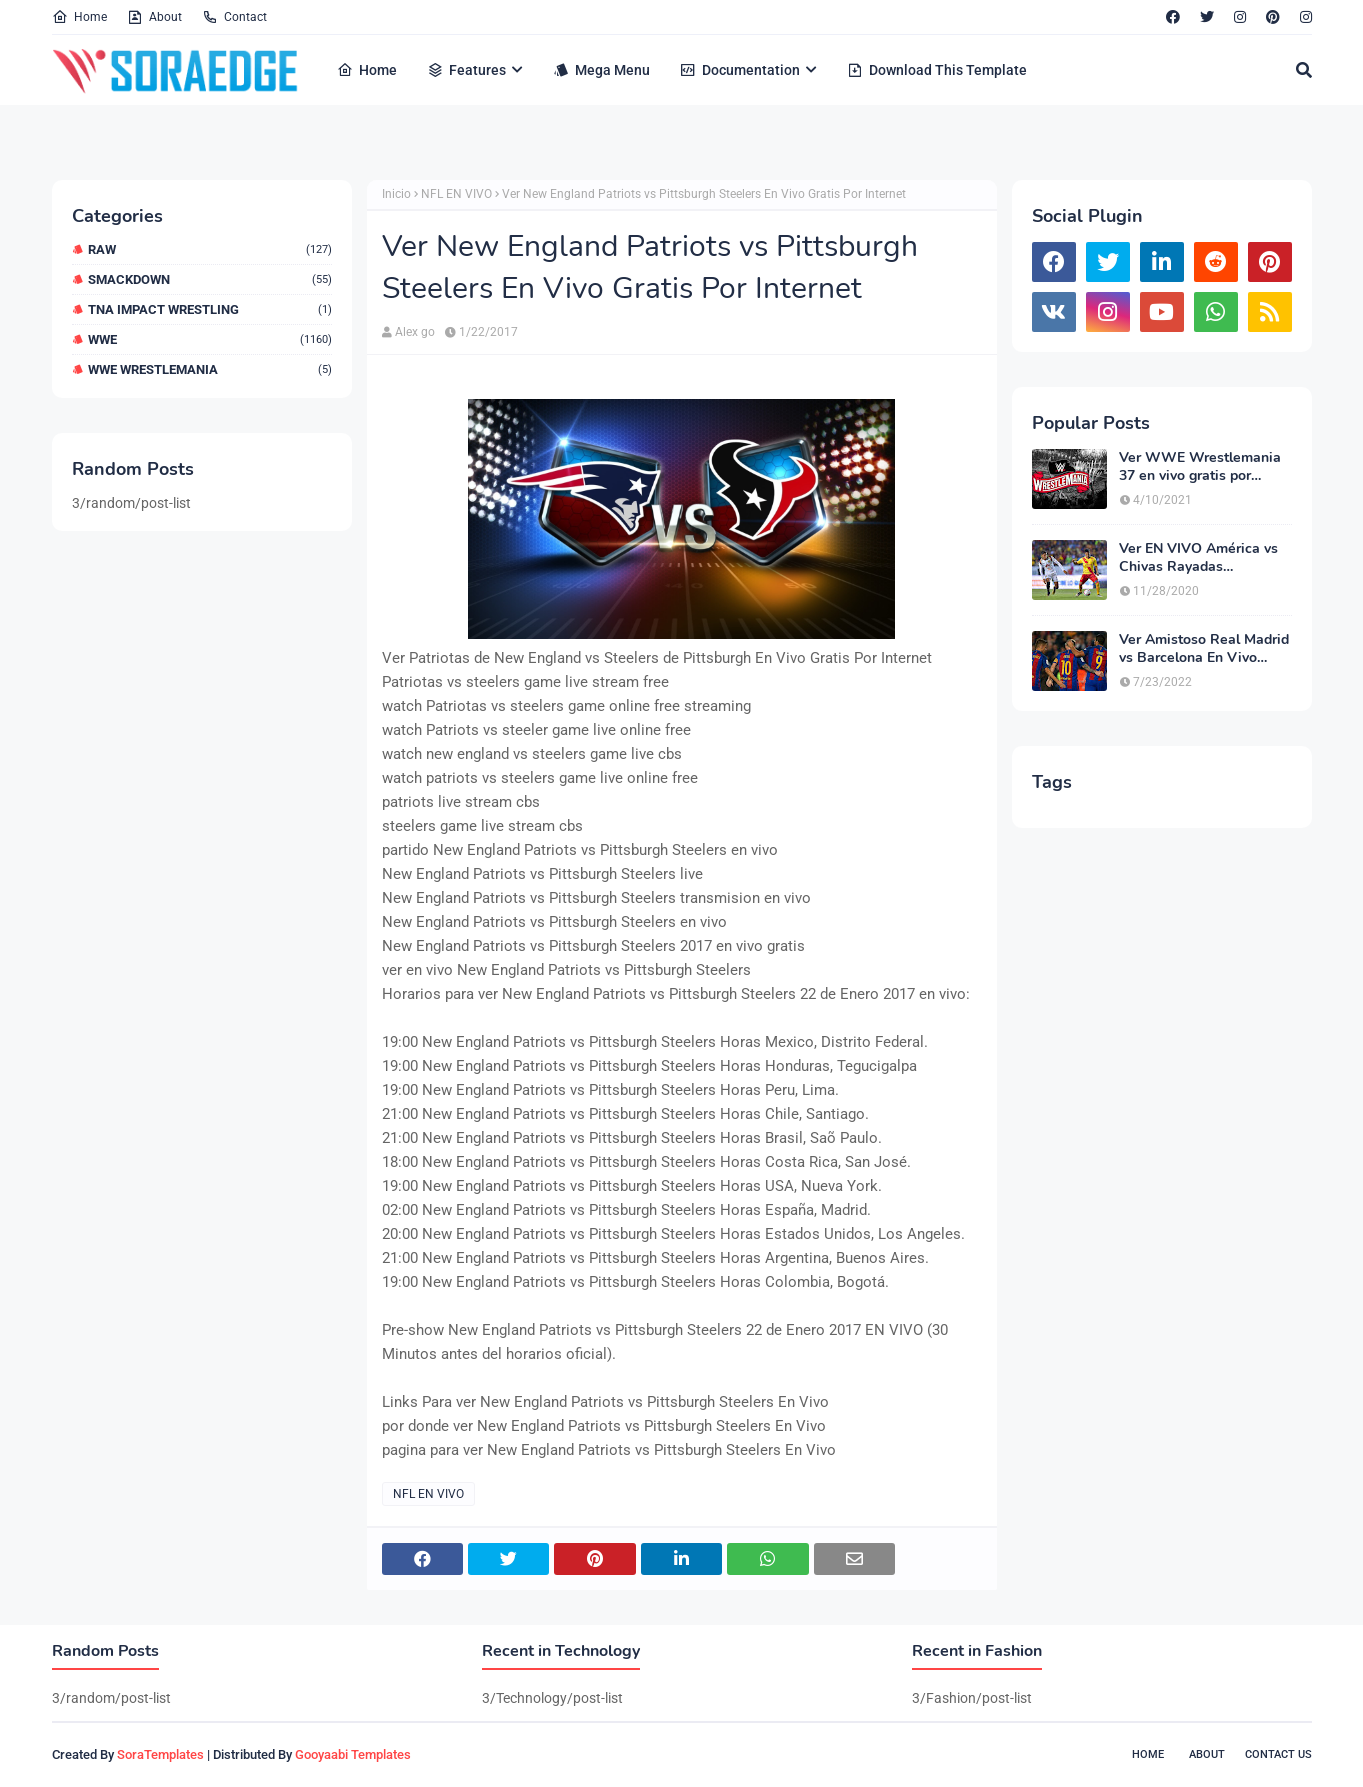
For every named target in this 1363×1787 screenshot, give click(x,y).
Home (79, 17)
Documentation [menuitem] (740, 70)
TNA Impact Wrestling (210, 309)
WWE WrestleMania (210, 369)
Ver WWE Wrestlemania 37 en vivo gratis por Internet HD (1200, 467)
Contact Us (1278, 1754)
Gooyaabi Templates (353, 1754)
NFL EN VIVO (456, 194)
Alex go (415, 332)
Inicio (396, 194)
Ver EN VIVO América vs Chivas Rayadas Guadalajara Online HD (1198, 558)
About (154, 17)
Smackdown (210, 279)
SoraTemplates (160, 1754)
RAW (210, 249)
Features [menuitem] (466, 70)
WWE (210, 339)
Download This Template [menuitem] (937, 70)
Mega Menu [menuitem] (601, 70)
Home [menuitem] (367, 70)
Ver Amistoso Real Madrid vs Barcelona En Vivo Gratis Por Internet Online (1204, 649)
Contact (234, 17)
